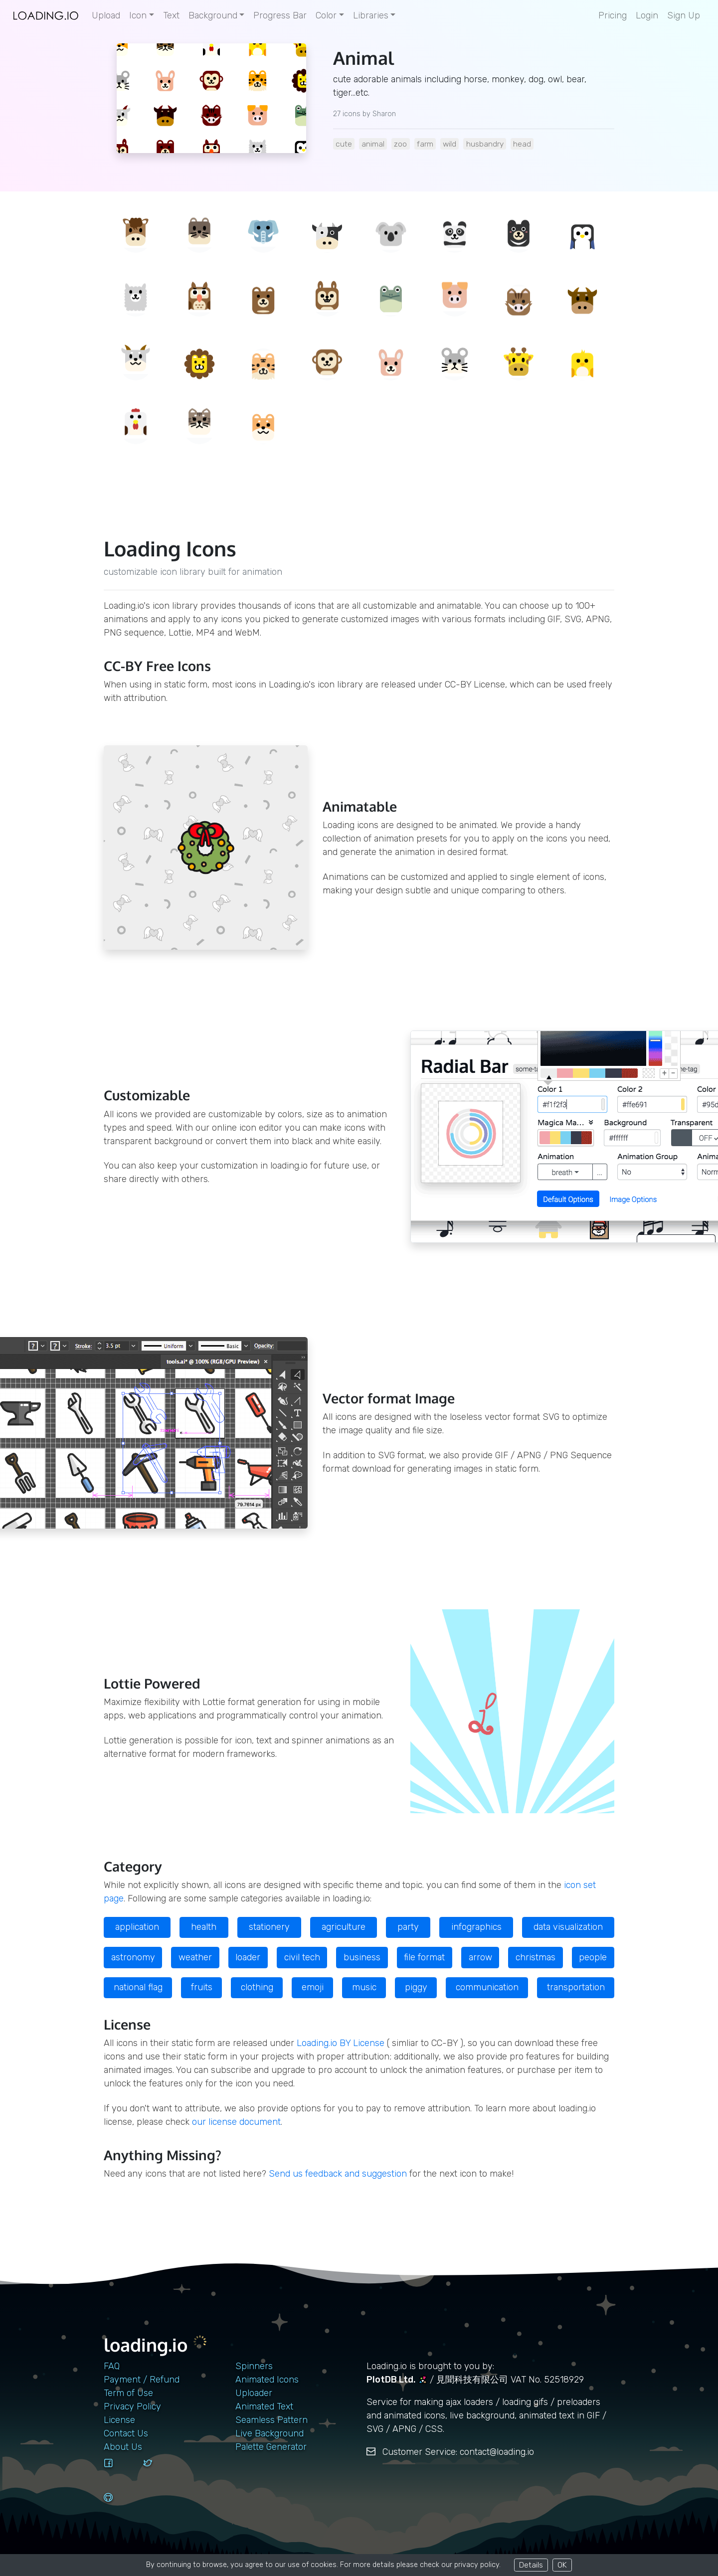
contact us (126, 2433)
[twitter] (159, 2472)
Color (326, 15)
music (364, 1987)
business (362, 1957)
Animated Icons (267, 2379)
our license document (236, 2121)
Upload (106, 15)
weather (195, 1957)
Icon (138, 15)
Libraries (370, 15)
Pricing (612, 15)
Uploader (253, 2393)
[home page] (45, 15)
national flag (138, 1987)
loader (247, 1957)
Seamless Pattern (271, 2419)
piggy (416, 1987)
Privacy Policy (132, 2406)
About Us (123, 2446)
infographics (476, 1926)
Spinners (254, 2366)
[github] (120, 2507)
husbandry (485, 144)
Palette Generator (271, 2446)
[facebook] (120, 2472)
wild (449, 144)
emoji (313, 1987)
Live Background (269, 2433)
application (137, 1926)
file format (424, 1957)
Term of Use (128, 2393)
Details (531, 2565)
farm (425, 144)
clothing (257, 1987)
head (522, 144)
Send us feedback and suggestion (338, 2173)
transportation (576, 1987)
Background (212, 15)
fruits (201, 1987)
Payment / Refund (142, 2379)
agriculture (343, 1926)
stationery (269, 1926)
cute (344, 144)
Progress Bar (280, 15)
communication (487, 1987)
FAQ (112, 2366)
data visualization (568, 1926)
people (593, 1957)
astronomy (133, 1957)
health (203, 1926)
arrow (480, 1957)
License (119, 2419)
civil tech (302, 1957)
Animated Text (264, 2406)
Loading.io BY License (340, 2043)
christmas (535, 1957)
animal (372, 144)
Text (171, 15)
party (408, 1926)
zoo (400, 144)
